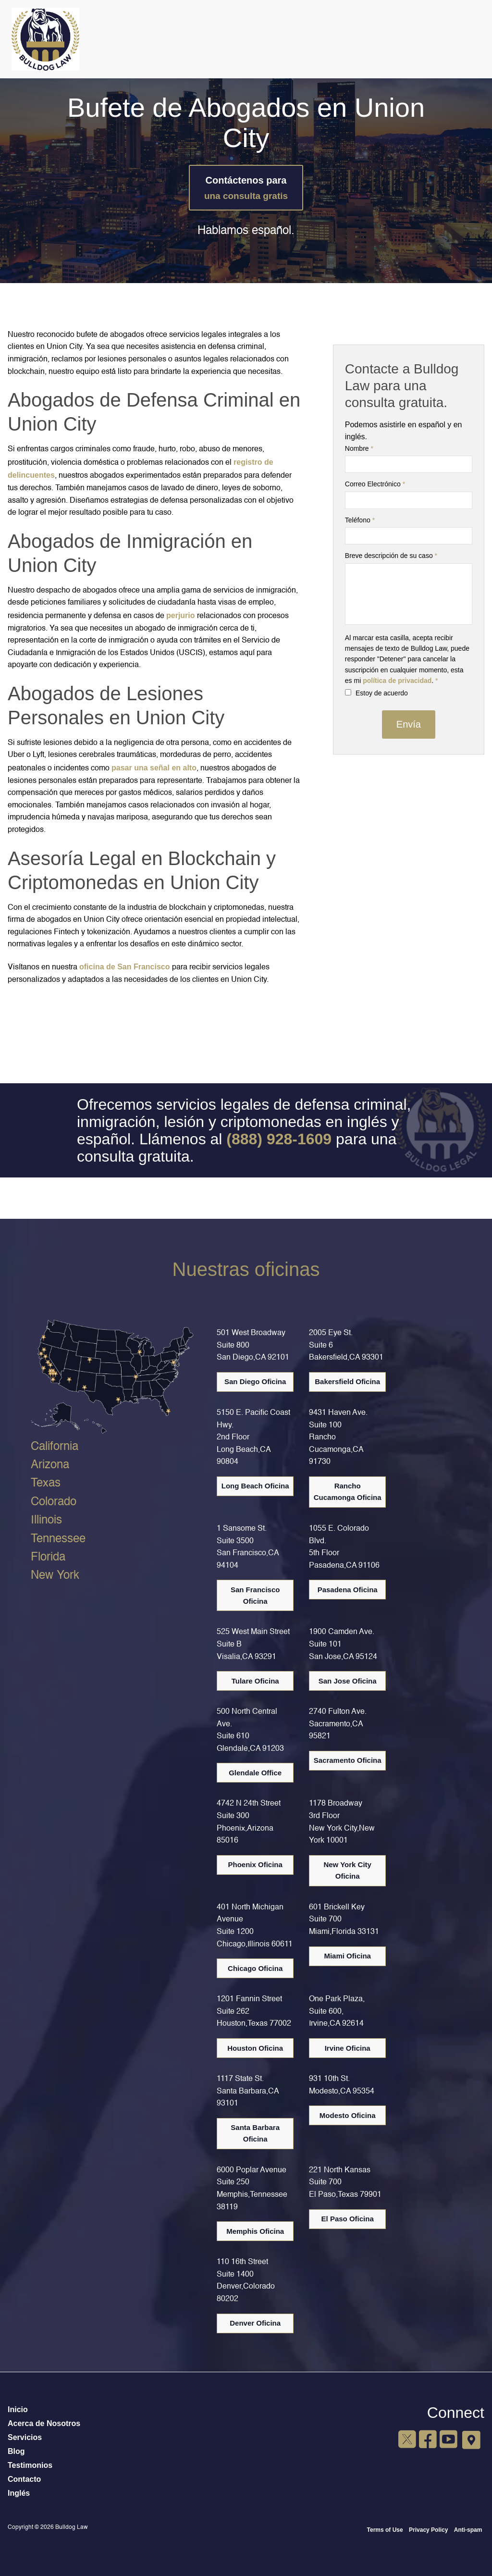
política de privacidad (397, 680)
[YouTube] (448, 2440)
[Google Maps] (471, 2439)
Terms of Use (385, 2529)
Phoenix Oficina (255, 1864)
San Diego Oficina (255, 1381)
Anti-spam (468, 2529)
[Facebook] (427, 2440)
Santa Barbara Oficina (255, 2133)
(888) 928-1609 (279, 1139)
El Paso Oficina (347, 2219)
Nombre (359, 448)
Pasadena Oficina (348, 1589)
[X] (406, 2440)
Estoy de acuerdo (376, 693)
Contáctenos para (246, 188)
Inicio (18, 2409)
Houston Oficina (255, 2048)
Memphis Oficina (255, 2231)
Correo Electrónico (375, 484)
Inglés (19, 2493)
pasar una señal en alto (154, 768)
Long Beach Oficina (255, 1486)
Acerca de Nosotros (44, 2423)
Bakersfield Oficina (347, 1381)
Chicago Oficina (255, 1968)
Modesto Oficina (348, 2115)
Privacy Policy (428, 2529)
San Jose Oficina (348, 1681)
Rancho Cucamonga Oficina (347, 1491)
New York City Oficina (347, 1870)
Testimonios (30, 2465)
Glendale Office (255, 1773)
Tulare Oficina (255, 1681)
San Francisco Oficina (255, 1595)
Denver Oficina (255, 2323)
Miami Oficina (347, 1956)
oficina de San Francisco (124, 967)
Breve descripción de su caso (391, 555)
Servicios (25, 2437)
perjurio (180, 615)
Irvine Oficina (347, 2048)
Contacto (24, 2479)
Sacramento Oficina (347, 1760)
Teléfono (360, 520)
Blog (16, 2451)
